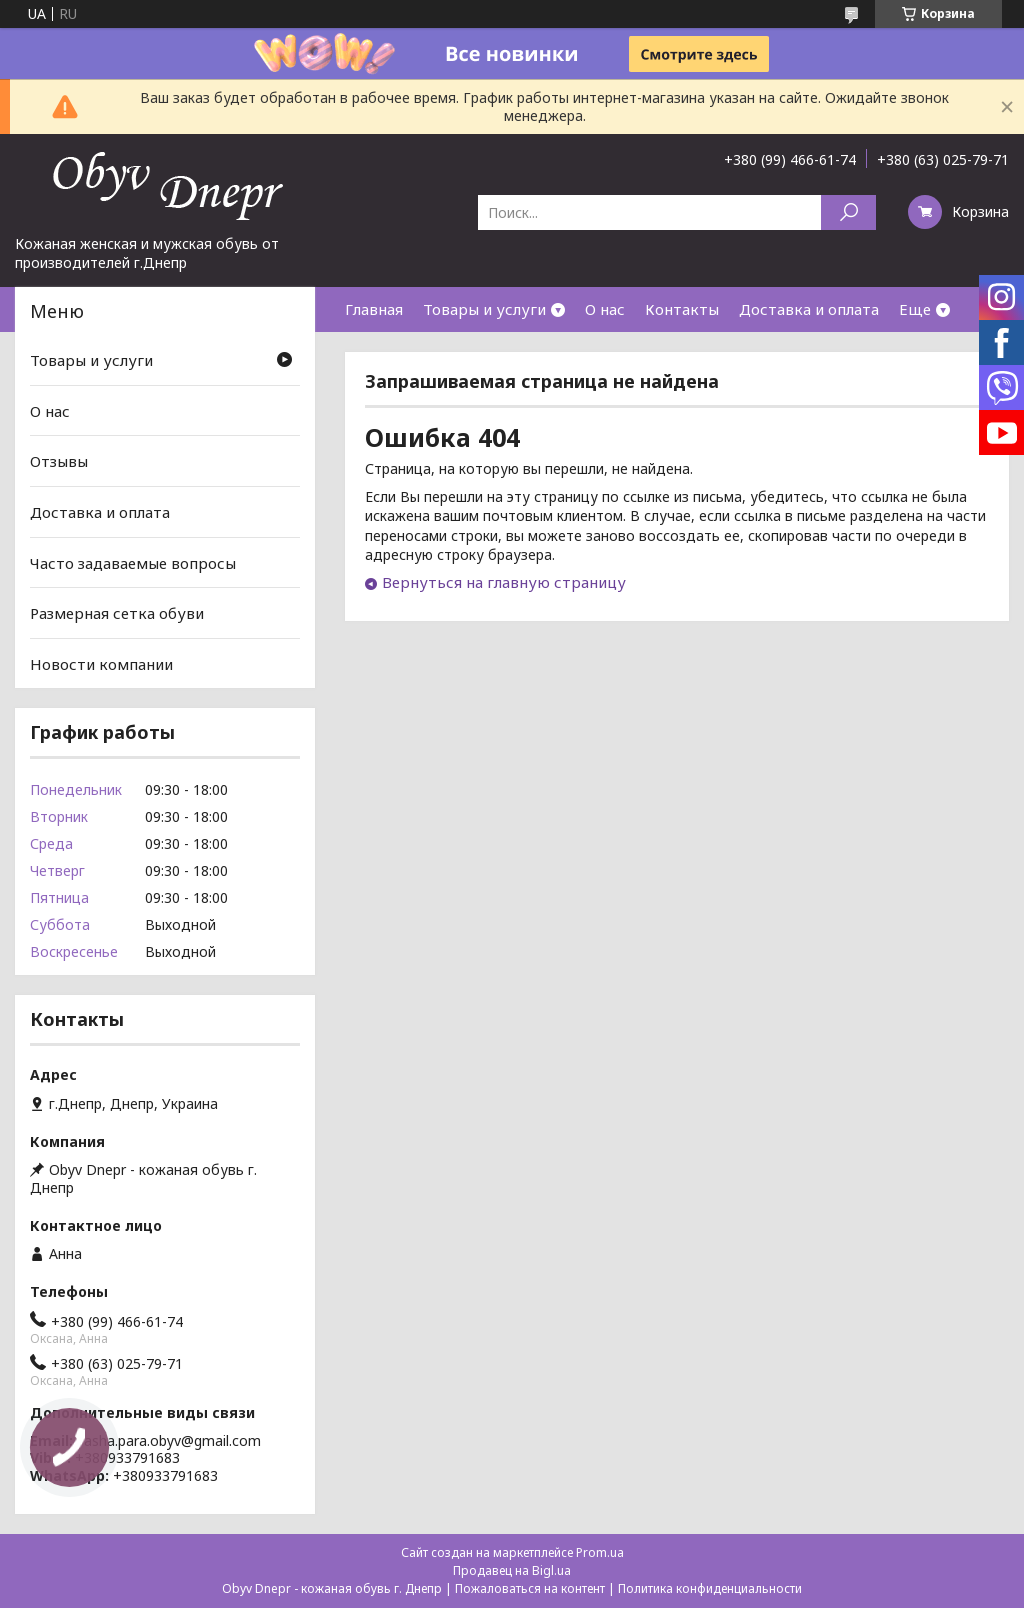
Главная (374, 309)
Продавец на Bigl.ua (512, 1570)
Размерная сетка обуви (117, 613)
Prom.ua (600, 1552)
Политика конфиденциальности (710, 1588)
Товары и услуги (484, 309)
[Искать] (848, 212)
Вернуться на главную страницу (504, 582)
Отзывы (59, 461)
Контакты (682, 309)
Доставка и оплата (809, 309)
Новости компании (101, 664)
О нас (605, 309)
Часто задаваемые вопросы (133, 562)
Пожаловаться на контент (530, 1588)
